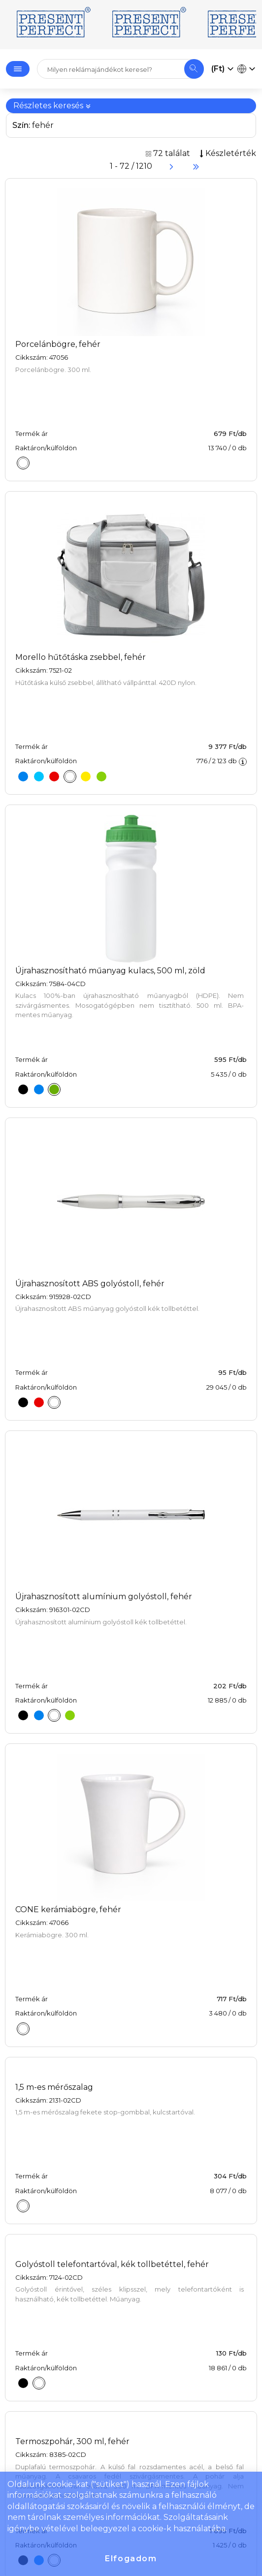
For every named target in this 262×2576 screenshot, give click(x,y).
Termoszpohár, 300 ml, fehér (72, 2441)
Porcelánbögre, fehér (57, 344)
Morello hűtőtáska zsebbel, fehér (80, 657)
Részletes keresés (52, 105)
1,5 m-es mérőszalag (54, 2087)
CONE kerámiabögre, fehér (68, 1909)
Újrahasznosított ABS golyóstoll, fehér (89, 1283)
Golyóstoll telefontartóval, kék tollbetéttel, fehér (112, 2264)
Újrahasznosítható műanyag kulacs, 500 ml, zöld (110, 970)
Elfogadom (131, 2558)
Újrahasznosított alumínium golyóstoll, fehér (103, 1596)
